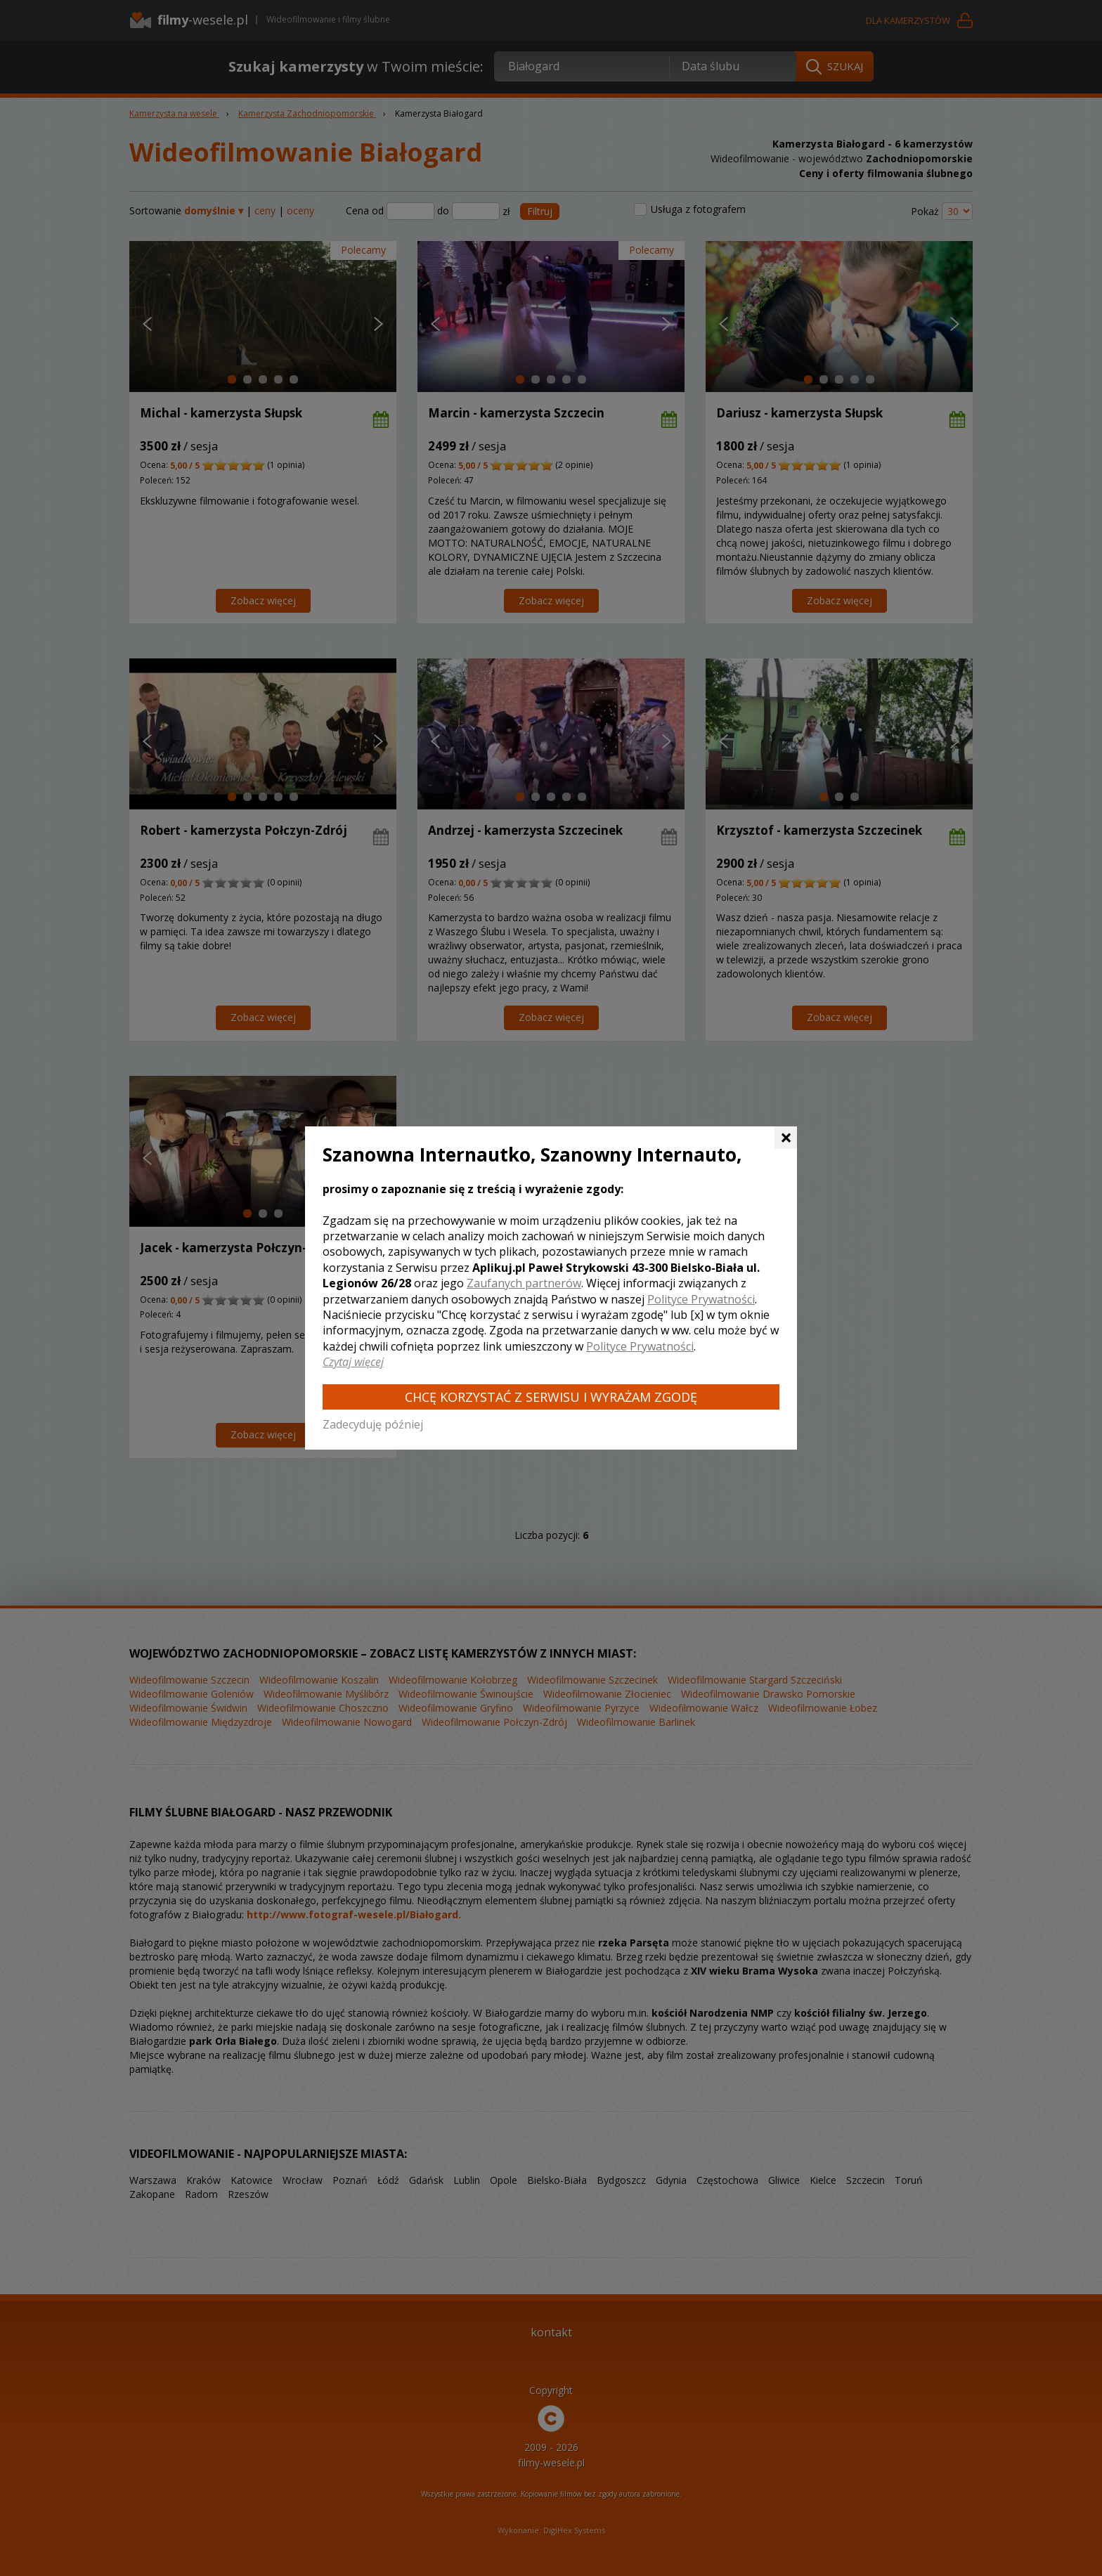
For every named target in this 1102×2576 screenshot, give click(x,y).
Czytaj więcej (353, 1362)
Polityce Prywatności (701, 1299)
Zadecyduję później (373, 1424)
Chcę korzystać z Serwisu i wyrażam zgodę (551, 1396)
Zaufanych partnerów (524, 1283)
